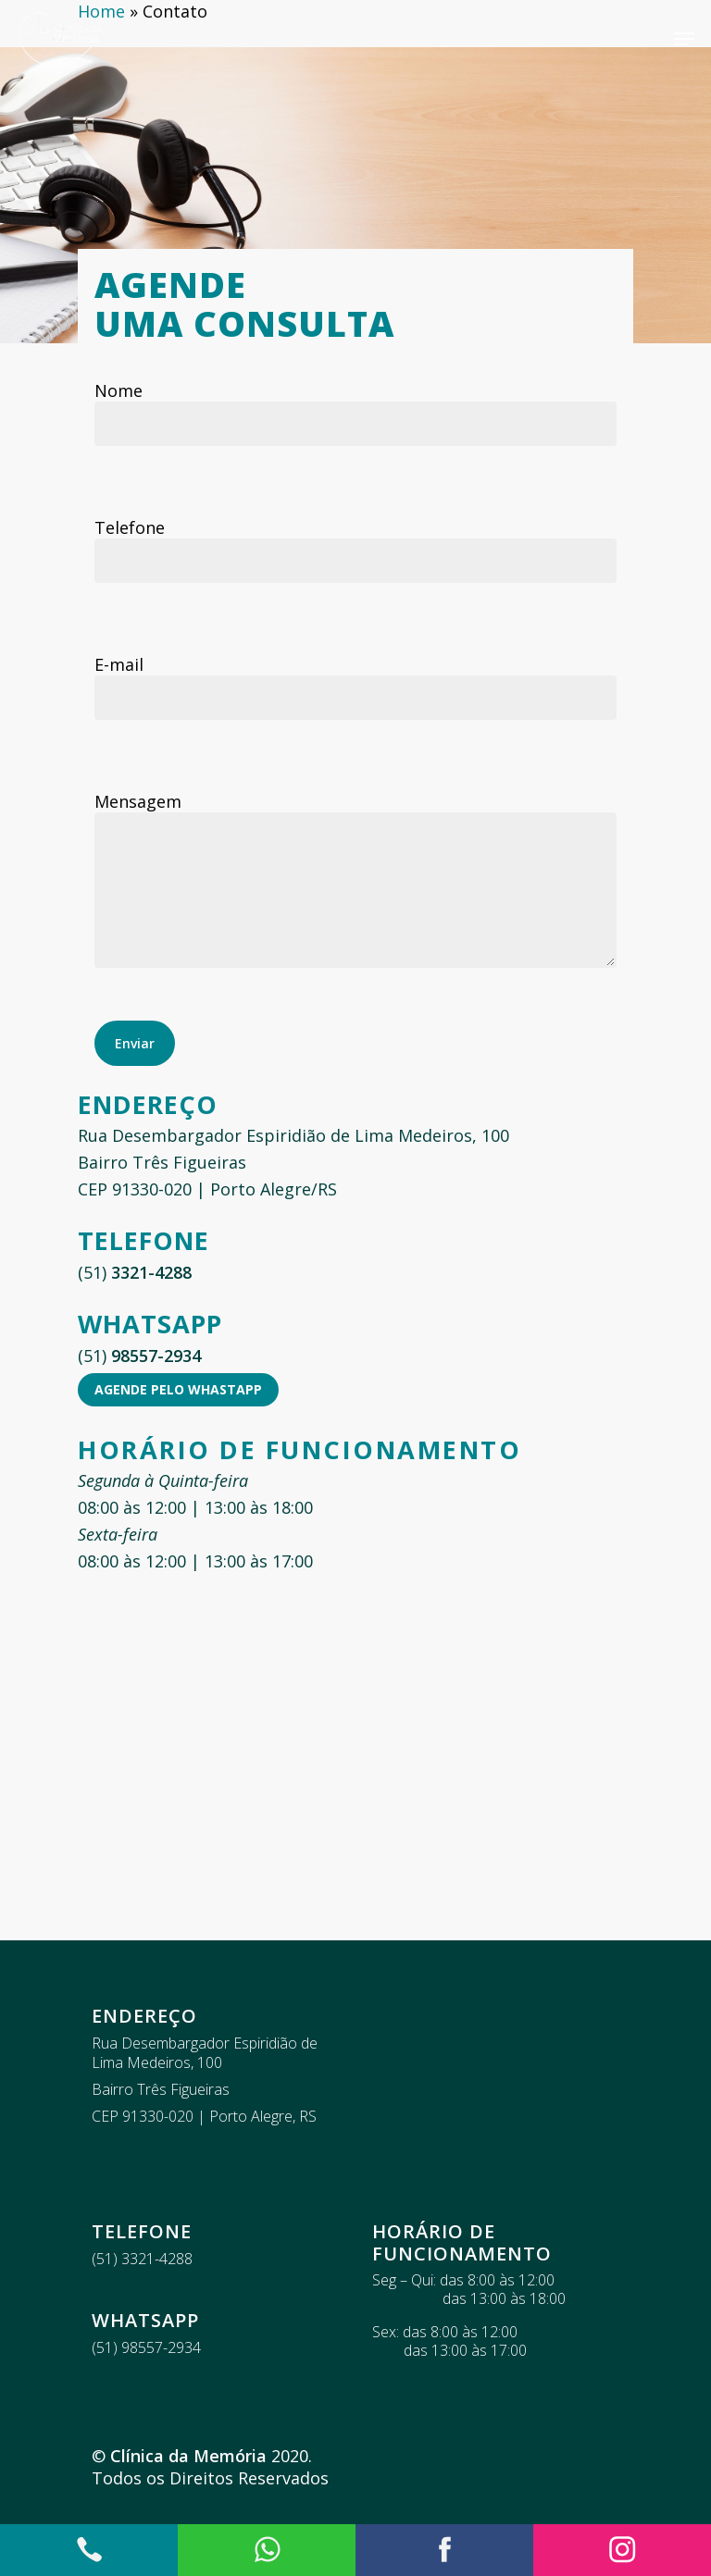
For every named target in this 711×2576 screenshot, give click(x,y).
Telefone (355, 549)
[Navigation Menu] (684, 39)
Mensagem (355, 881)
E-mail (355, 686)
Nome (355, 412)
